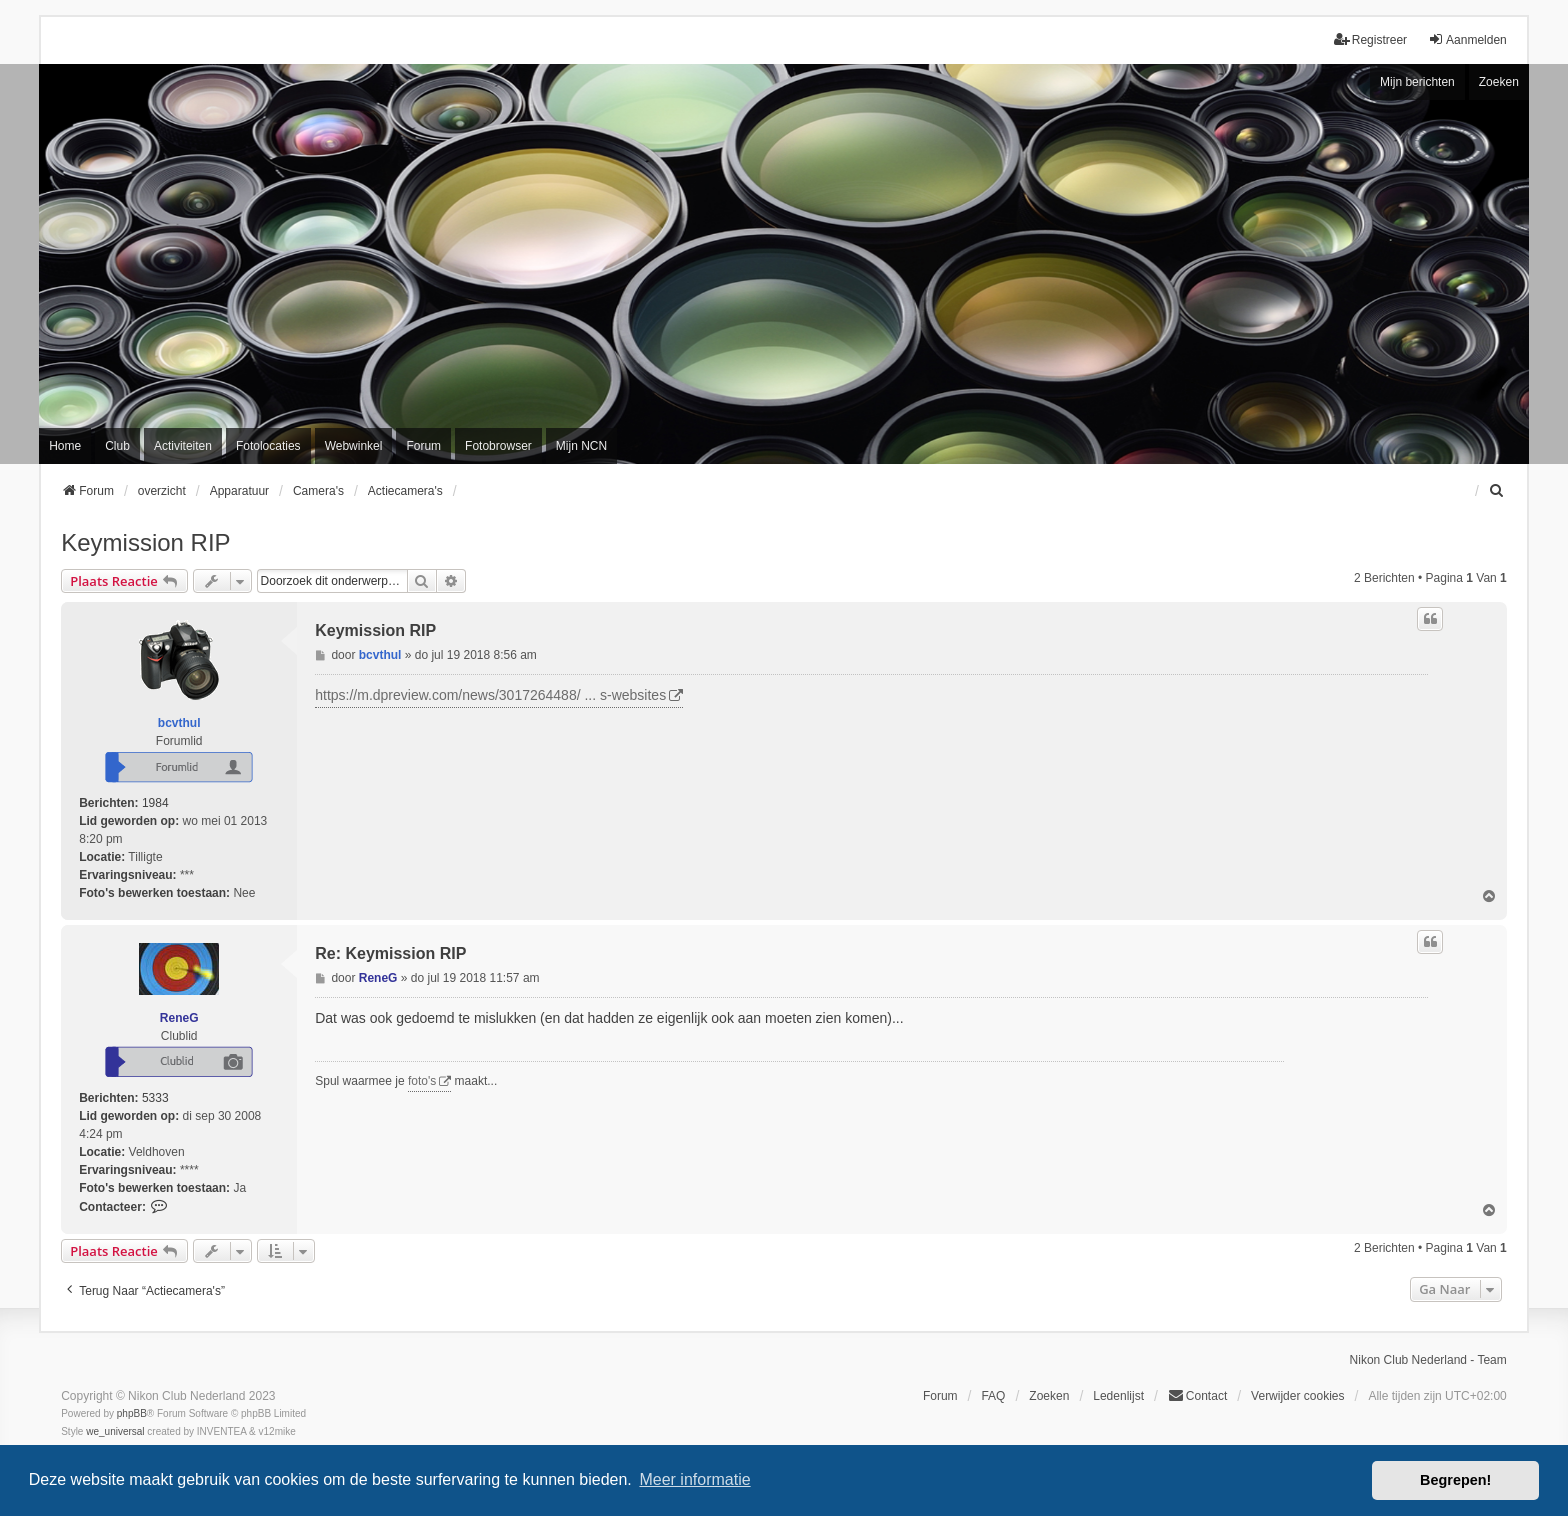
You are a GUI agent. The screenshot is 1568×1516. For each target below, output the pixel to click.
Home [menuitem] (65, 446)
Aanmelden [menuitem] (1467, 39)
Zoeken (1499, 82)
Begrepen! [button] (1455, 1480)
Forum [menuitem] (423, 446)
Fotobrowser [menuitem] (498, 446)
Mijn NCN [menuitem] (581, 446)
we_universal (115, 1431)
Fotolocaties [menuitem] (268, 446)
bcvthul (179, 723)
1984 (155, 803)
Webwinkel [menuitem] (354, 446)
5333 (155, 1098)
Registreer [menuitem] (1370, 39)
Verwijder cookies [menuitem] (1297, 1396)
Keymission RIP (145, 542)
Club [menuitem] (117, 446)
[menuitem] (1498, 491)
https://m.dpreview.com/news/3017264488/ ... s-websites (490, 695)
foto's (422, 1081)
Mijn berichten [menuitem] (1417, 82)
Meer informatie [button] (694, 1479)
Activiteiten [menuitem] (183, 446)
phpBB (132, 1413)
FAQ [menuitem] (993, 1396)
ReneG (179, 1018)
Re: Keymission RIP (390, 953)
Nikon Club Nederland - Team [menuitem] (1428, 1360)
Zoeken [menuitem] (1049, 1396)
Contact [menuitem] (1197, 1395)
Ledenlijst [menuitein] (1118, 1396)
